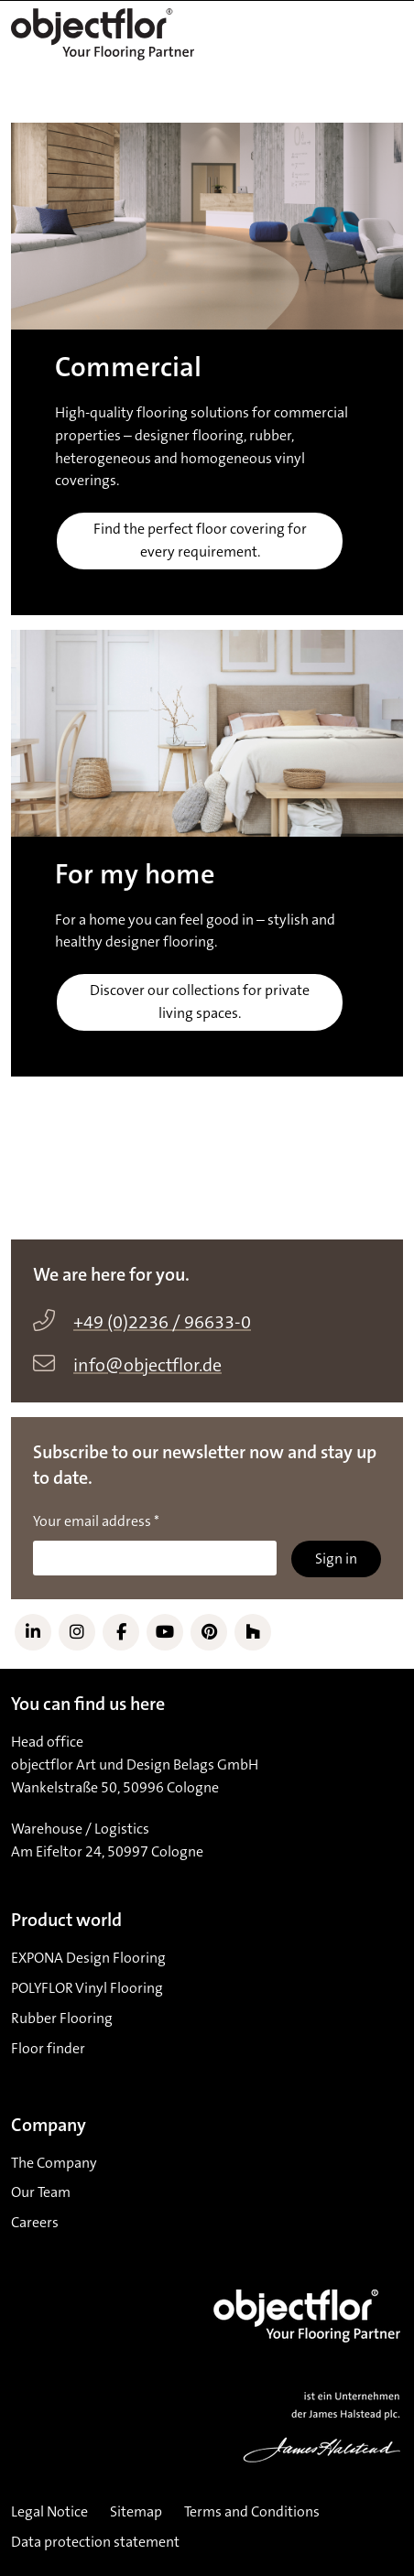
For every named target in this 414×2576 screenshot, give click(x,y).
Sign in (336, 1559)
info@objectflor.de (147, 1366)
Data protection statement (95, 2542)
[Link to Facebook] (121, 1632)
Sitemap (136, 2512)
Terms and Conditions (252, 2512)
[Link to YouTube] (165, 1632)
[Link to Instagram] (77, 1632)
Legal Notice (49, 2512)
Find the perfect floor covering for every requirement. (200, 540)
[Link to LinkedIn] (33, 1632)
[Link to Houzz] (252, 1632)
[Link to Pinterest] (209, 1632)
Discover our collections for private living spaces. (200, 1002)
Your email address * (96, 1521)
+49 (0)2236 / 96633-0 (162, 1323)
